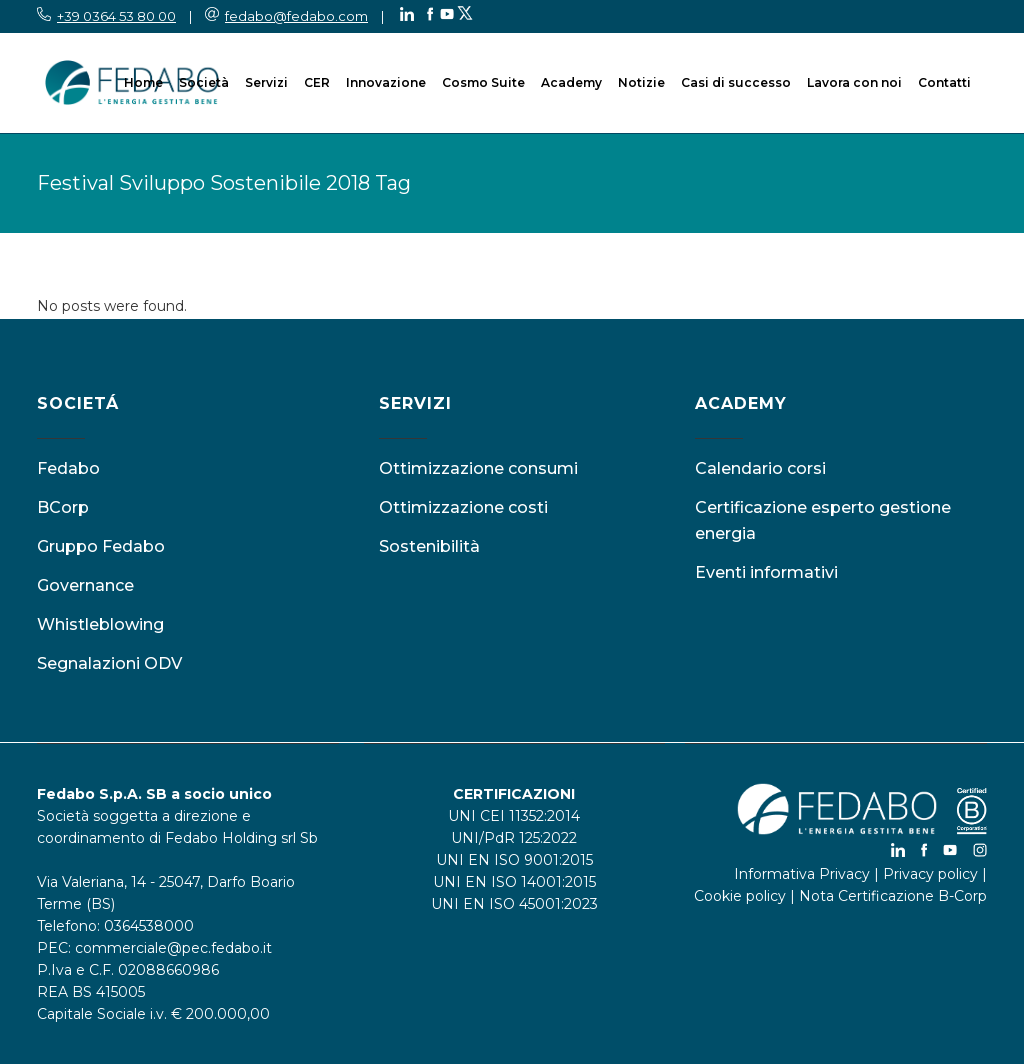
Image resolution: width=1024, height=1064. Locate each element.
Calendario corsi (760, 468)
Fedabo (68, 468)
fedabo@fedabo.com (296, 16)
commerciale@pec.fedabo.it (173, 948)
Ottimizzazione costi (463, 507)
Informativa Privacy (802, 874)
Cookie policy (740, 896)
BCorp (63, 507)
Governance (85, 585)
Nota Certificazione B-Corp (893, 896)
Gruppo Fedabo (101, 546)
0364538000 (149, 926)
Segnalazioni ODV (109, 663)
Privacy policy (930, 874)
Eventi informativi (766, 572)
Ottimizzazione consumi (478, 468)
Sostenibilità (429, 546)
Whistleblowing (100, 624)
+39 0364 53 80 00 (116, 16)
